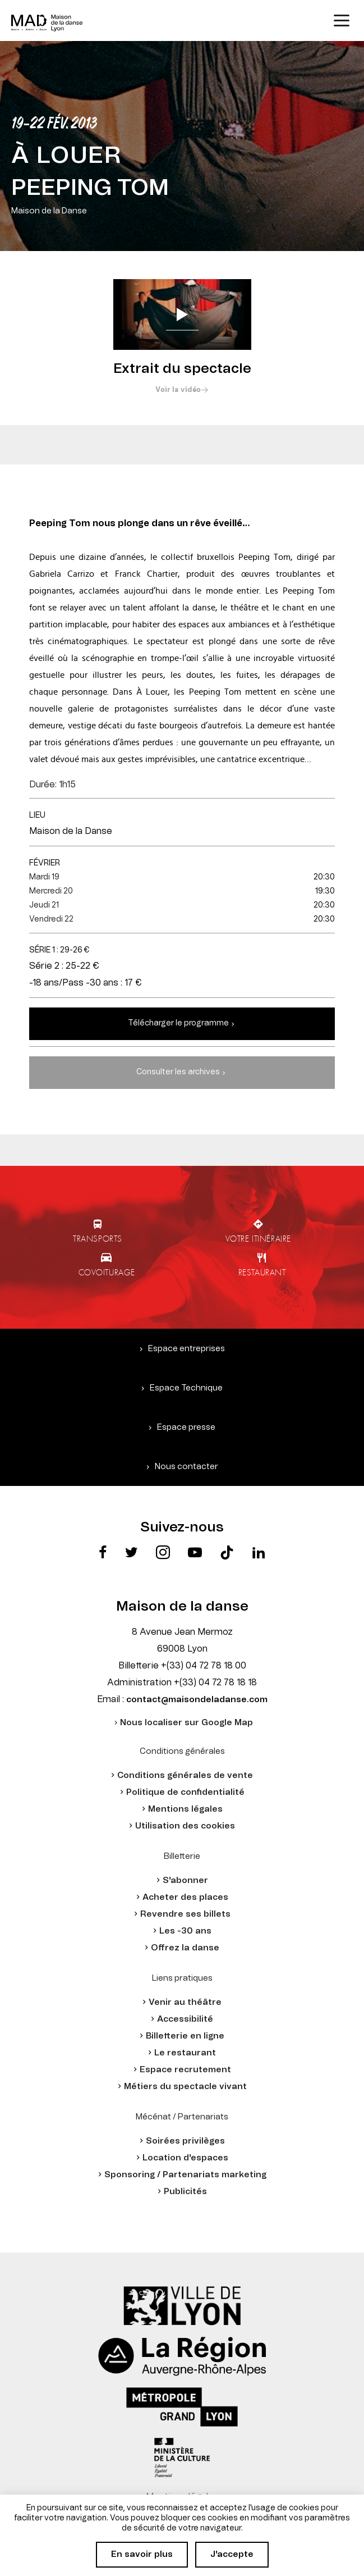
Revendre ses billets (185, 1914)
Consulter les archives (178, 1072)
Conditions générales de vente (185, 1775)
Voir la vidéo (178, 390)
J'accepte (232, 2554)
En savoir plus (142, 2554)
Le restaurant (185, 2053)
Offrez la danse (185, 1948)
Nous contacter (186, 1466)
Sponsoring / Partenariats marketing (185, 2175)
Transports (97, 1238)
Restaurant (262, 1272)
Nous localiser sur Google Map (186, 1722)
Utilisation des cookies (185, 1826)
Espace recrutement (185, 2070)
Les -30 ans (185, 1931)
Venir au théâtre (185, 2002)
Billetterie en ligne (185, 2036)
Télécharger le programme (178, 1023)
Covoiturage (107, 1272)
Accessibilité (185, 2019)
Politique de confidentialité (185, 1792)
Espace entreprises (186, 1348)
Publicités (185, 2191)
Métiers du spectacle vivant (185, 2086)
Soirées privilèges (185, 2141)
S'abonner (185, 1880)
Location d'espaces (185, 2158)
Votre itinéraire (258, 1238)
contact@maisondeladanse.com (197, 1699)
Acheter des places (185, 1897)
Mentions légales (185, 1809)
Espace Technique (186, 1388)
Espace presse (186, 1427)
